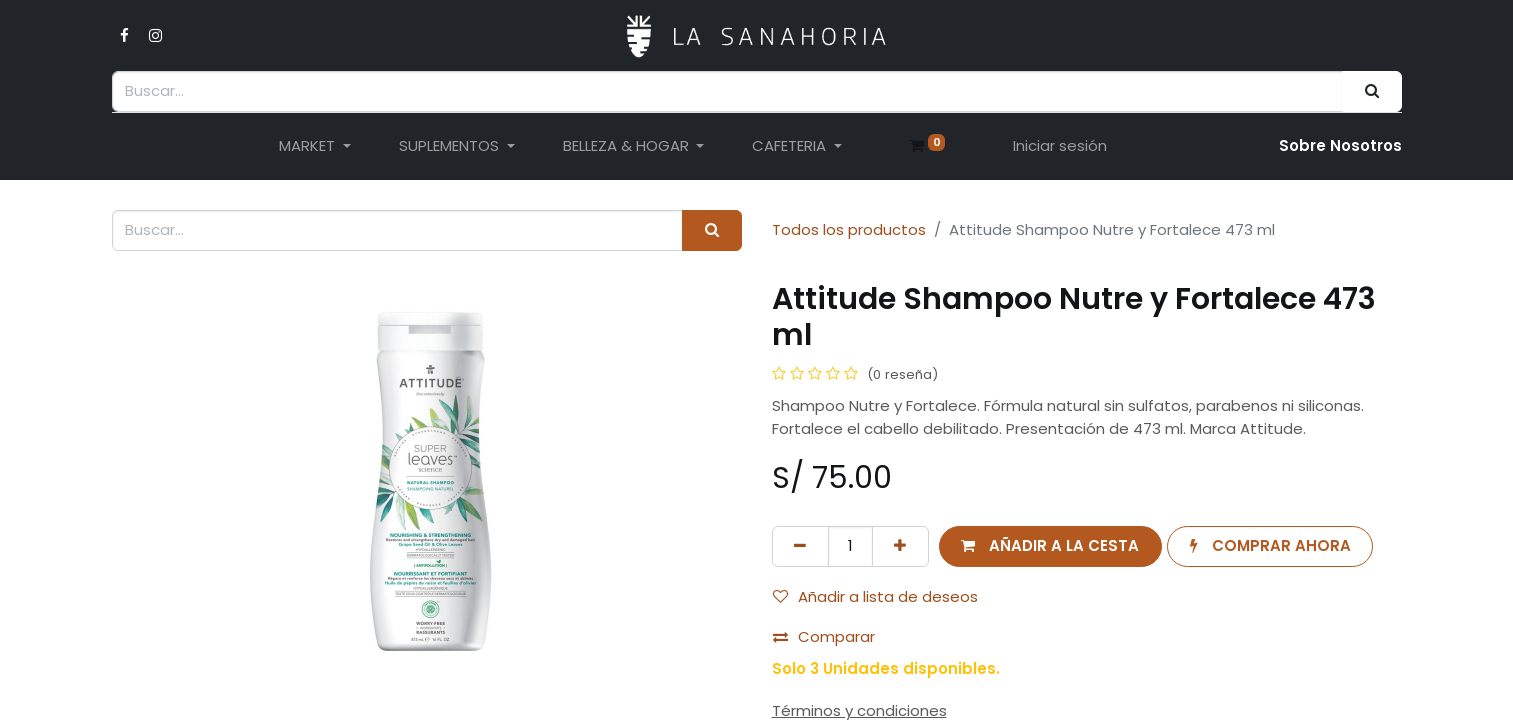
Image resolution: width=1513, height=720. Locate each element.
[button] (1050, 546)
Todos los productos (849, 229)
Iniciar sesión (1060, 145)
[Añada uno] (900, 546)
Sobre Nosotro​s (1340, 145)
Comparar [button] (824, 636)
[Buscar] (1371, 91)
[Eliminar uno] (800, 546)
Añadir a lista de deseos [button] (875, 596)
